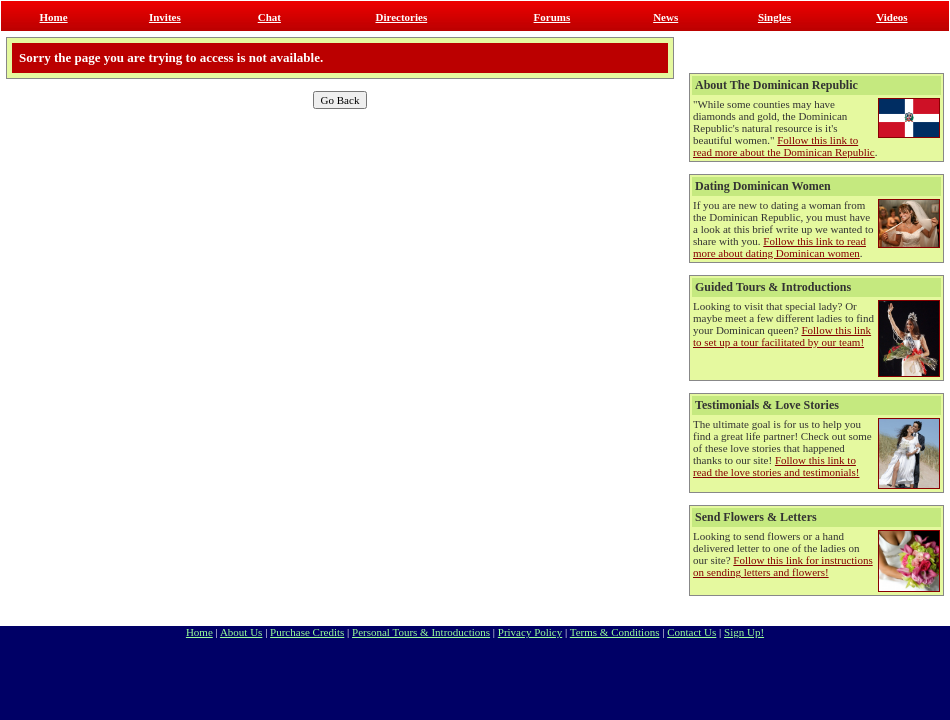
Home (54, 17)
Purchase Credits (307, 632)
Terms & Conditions (615, 632)
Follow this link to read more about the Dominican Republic (784, 146)
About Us (241, 632)
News (665, 17)
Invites (165, 17)
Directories (401, 17)
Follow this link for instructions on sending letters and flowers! (783, 566)
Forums (552, 17)
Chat (269, 17)
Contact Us (691, 632)
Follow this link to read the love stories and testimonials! (776, 466)
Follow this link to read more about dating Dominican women (779, 247)
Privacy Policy (530, 632)
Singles (774, 17)
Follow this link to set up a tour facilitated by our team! (782, 336)
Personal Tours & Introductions (421, 632)
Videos (891, 17)
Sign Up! (744, 632)
